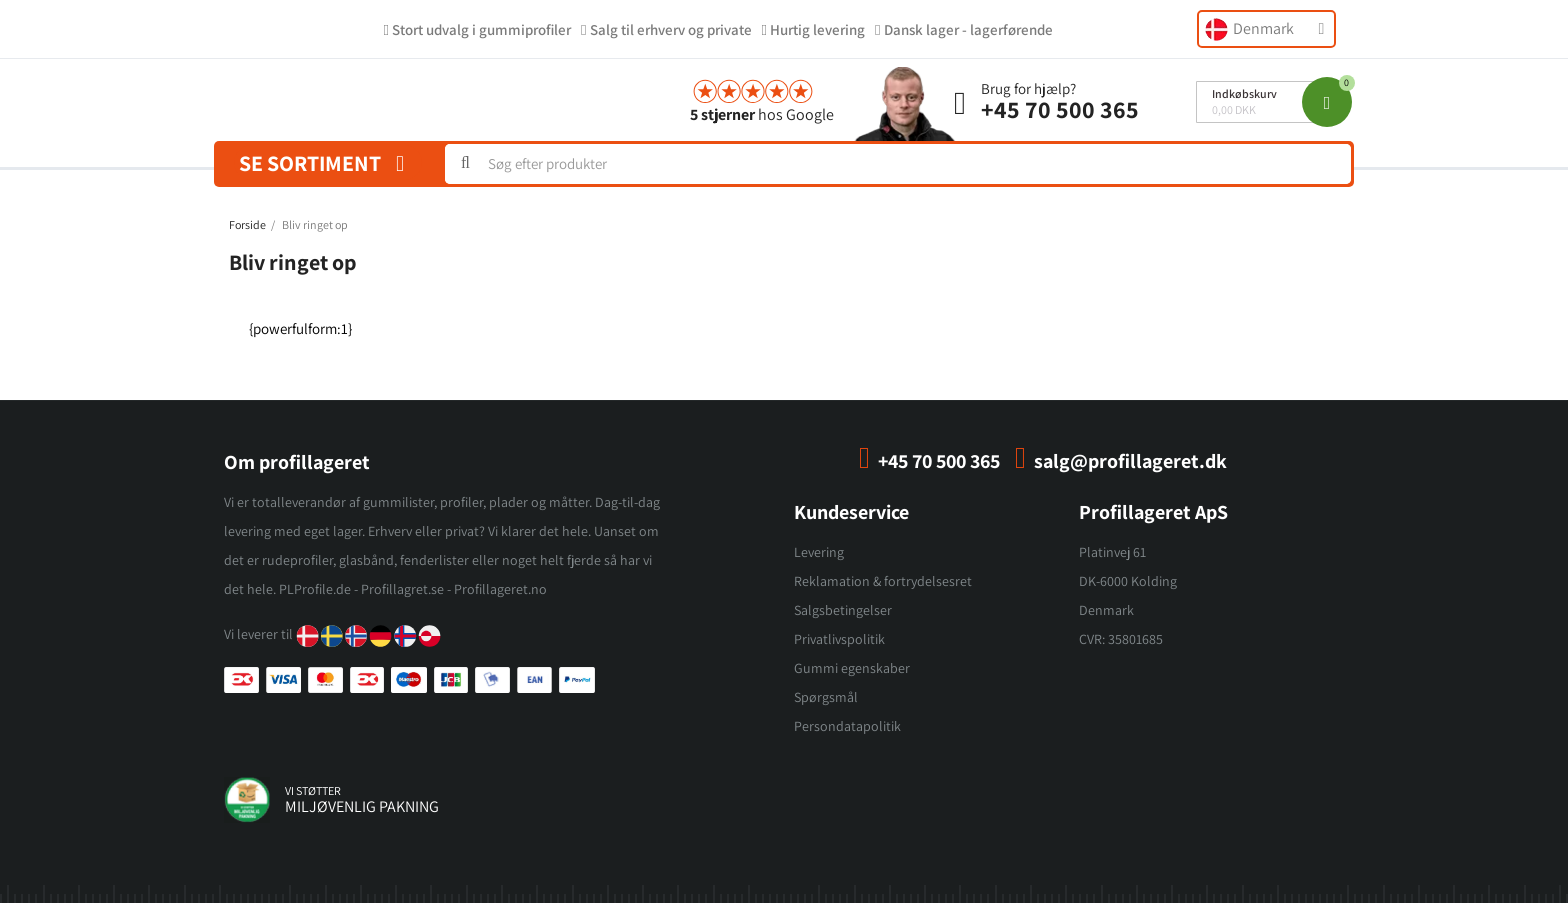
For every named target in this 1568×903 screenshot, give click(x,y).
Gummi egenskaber (852, 668)
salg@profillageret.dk (1130, 461)
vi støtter (313, 790)
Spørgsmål (826, 697)
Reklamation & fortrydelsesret (883, 581)
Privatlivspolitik (839, 639)
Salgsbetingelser (843, 610)
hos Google (762, 114)
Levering (819, 552)
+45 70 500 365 (1060, 109)
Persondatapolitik (847, 726)
